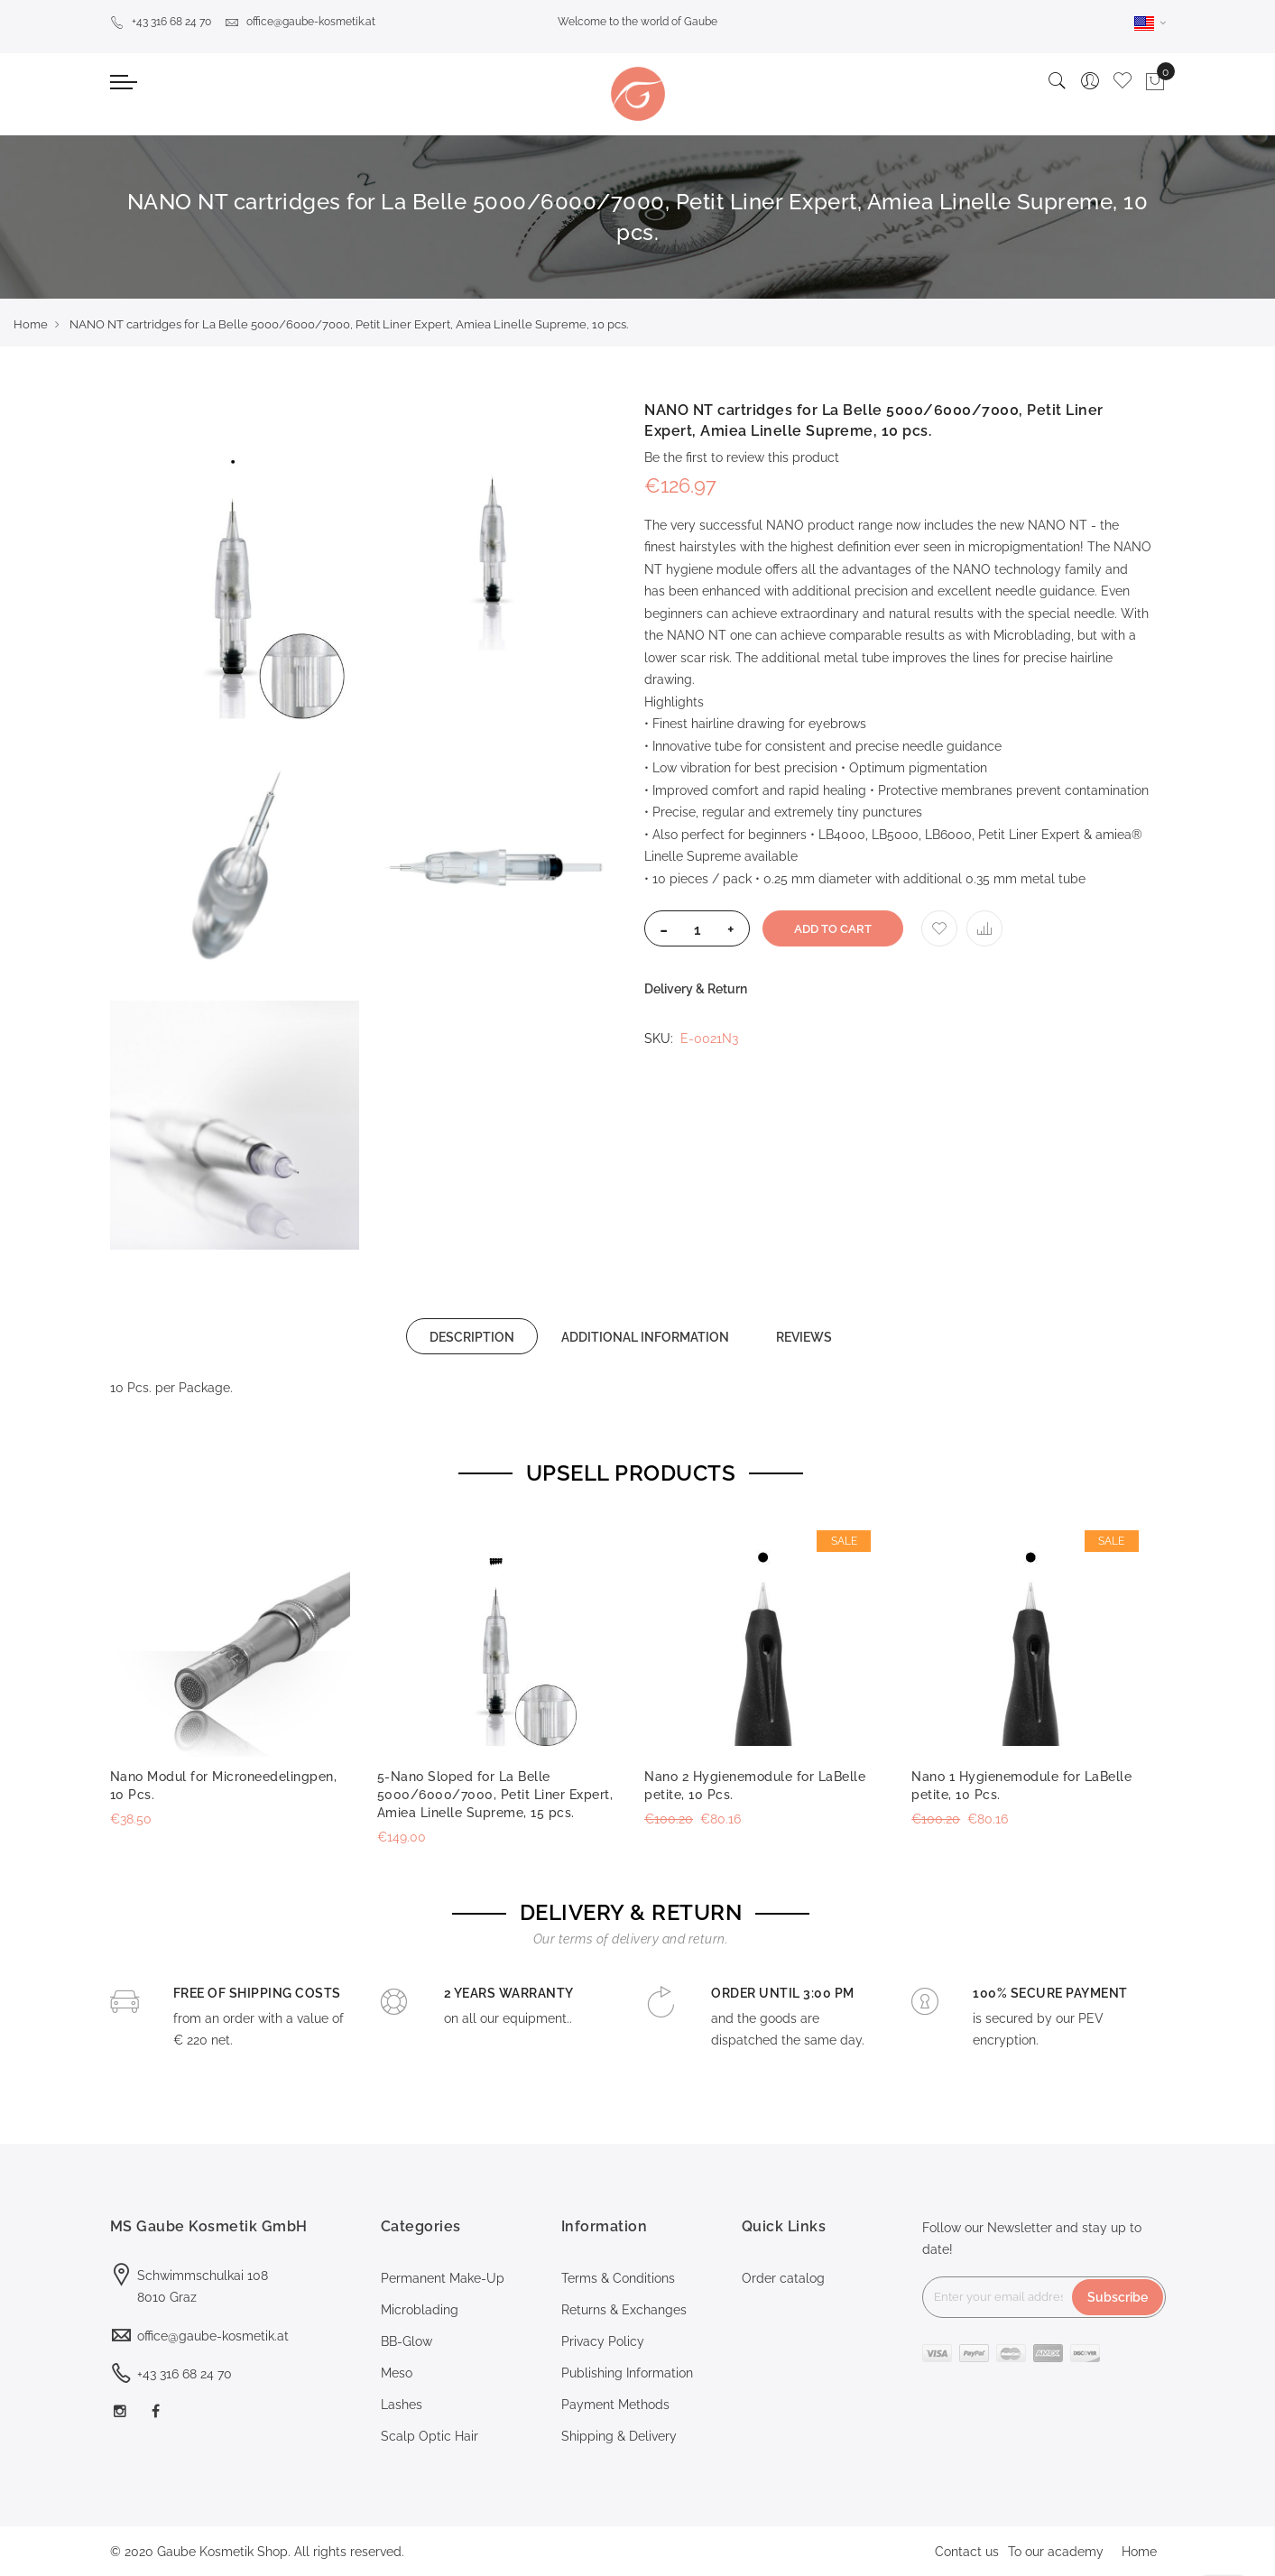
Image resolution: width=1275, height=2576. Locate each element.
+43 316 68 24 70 (160, 21)
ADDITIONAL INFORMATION (645, 1337)
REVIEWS (804, 1337)
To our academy (1056, 2551)
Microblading (419, 2310)
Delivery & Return (695, 989)
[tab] (472, 1336)
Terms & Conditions (618, 2278)
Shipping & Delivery (619, 2436)
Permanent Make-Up (442, 2278)
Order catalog (783, 2278)
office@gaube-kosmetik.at (300, 21)
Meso (396, 2373)
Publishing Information (627, 2373)
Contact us (967, 2551)
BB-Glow (406, 2341)
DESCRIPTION (472, 1337)
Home (31, 324)
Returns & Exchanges (624, 2310)
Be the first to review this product (741, 457)
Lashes (401, 2404)
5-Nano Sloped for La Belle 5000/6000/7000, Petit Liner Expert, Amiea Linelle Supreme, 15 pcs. (495, 1794)
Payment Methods (615, 2404)
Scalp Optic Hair (429, 2436)
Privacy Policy (602, 2341)
